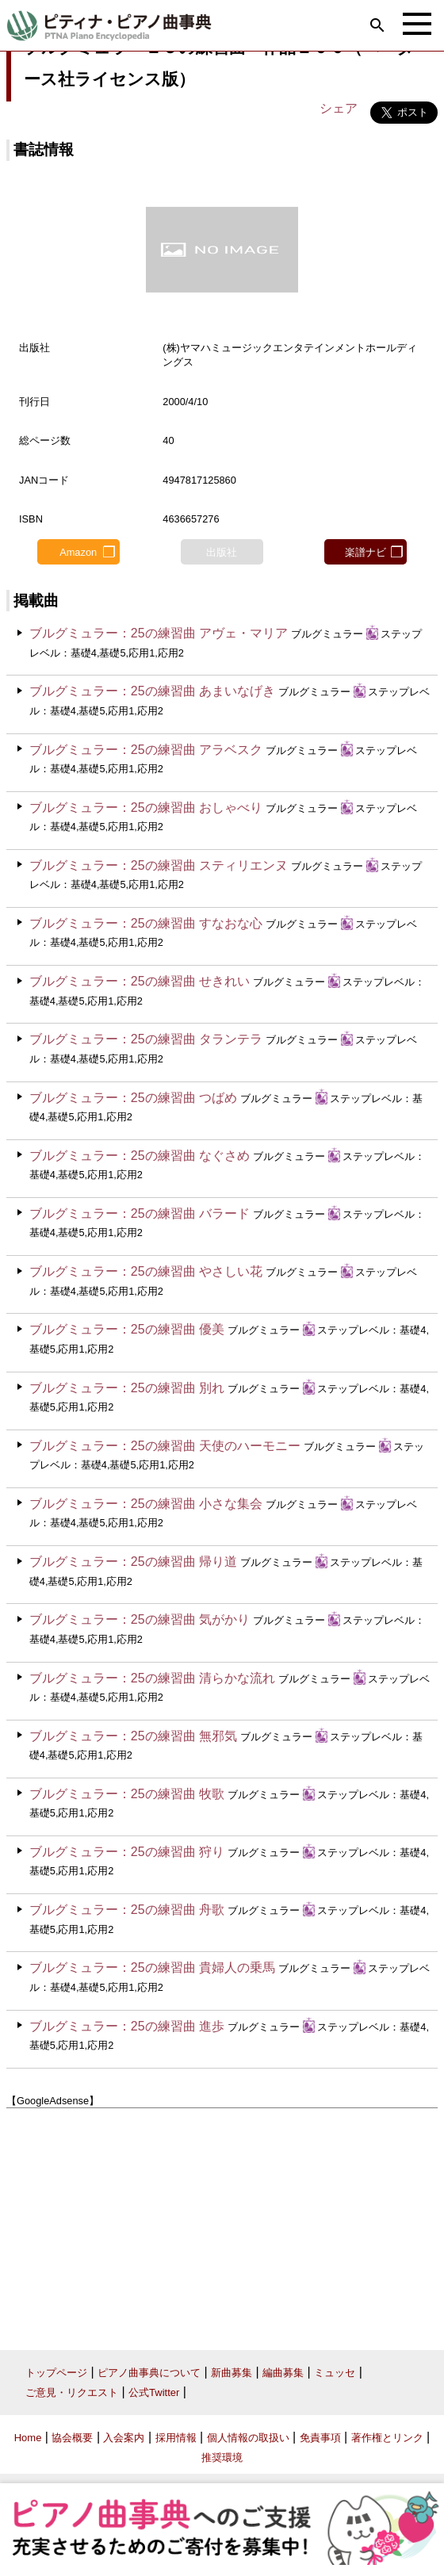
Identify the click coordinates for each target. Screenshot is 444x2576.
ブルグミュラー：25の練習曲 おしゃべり (145, 807)
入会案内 (123, 2438)
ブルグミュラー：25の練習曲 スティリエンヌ (158, 865)
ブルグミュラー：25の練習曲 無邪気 (133, 1736)
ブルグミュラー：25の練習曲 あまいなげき (152, 691)
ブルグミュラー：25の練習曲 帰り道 (133, 1561)
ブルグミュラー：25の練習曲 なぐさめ (139, 1155)
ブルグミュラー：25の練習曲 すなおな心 (145, 923)
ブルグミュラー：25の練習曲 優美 (126, 1329)
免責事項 (320, 2438)
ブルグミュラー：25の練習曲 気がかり (139, 1619)
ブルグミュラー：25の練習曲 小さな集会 (145, 1503)
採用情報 (176, 2438)
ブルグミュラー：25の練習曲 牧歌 (126, 1794)
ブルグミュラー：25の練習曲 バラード (139, 1213)
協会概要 (72, 2438)
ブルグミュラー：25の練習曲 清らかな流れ (152, 1678)
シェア (339, 108)
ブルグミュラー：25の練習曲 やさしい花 (145, 1271)
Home (28, 2438)
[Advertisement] (222, 2223)
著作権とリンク (387, 2438)
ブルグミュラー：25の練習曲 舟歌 (126, 1909)
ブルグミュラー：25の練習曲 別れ (126, 1388)
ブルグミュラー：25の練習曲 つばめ (133, 1097)
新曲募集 (231, 2373)
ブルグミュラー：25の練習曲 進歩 (126, 2026)
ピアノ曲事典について (149, 2373)
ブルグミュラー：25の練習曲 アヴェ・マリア (158, 633)
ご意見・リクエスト (71, 2392)
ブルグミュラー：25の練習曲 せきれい (139, 981)
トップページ (56, 2373)
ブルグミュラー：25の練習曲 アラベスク (145, 749)
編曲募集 (283, 2373)
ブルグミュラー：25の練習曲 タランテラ (145, 1039)
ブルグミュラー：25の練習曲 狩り (126, 1851)
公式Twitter (153, 2392)
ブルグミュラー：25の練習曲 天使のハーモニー (164, 1446)
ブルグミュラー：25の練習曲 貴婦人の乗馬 (152, 1967)
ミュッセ (334, 2373)
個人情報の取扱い (248, 2438)
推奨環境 (222, 2457)
